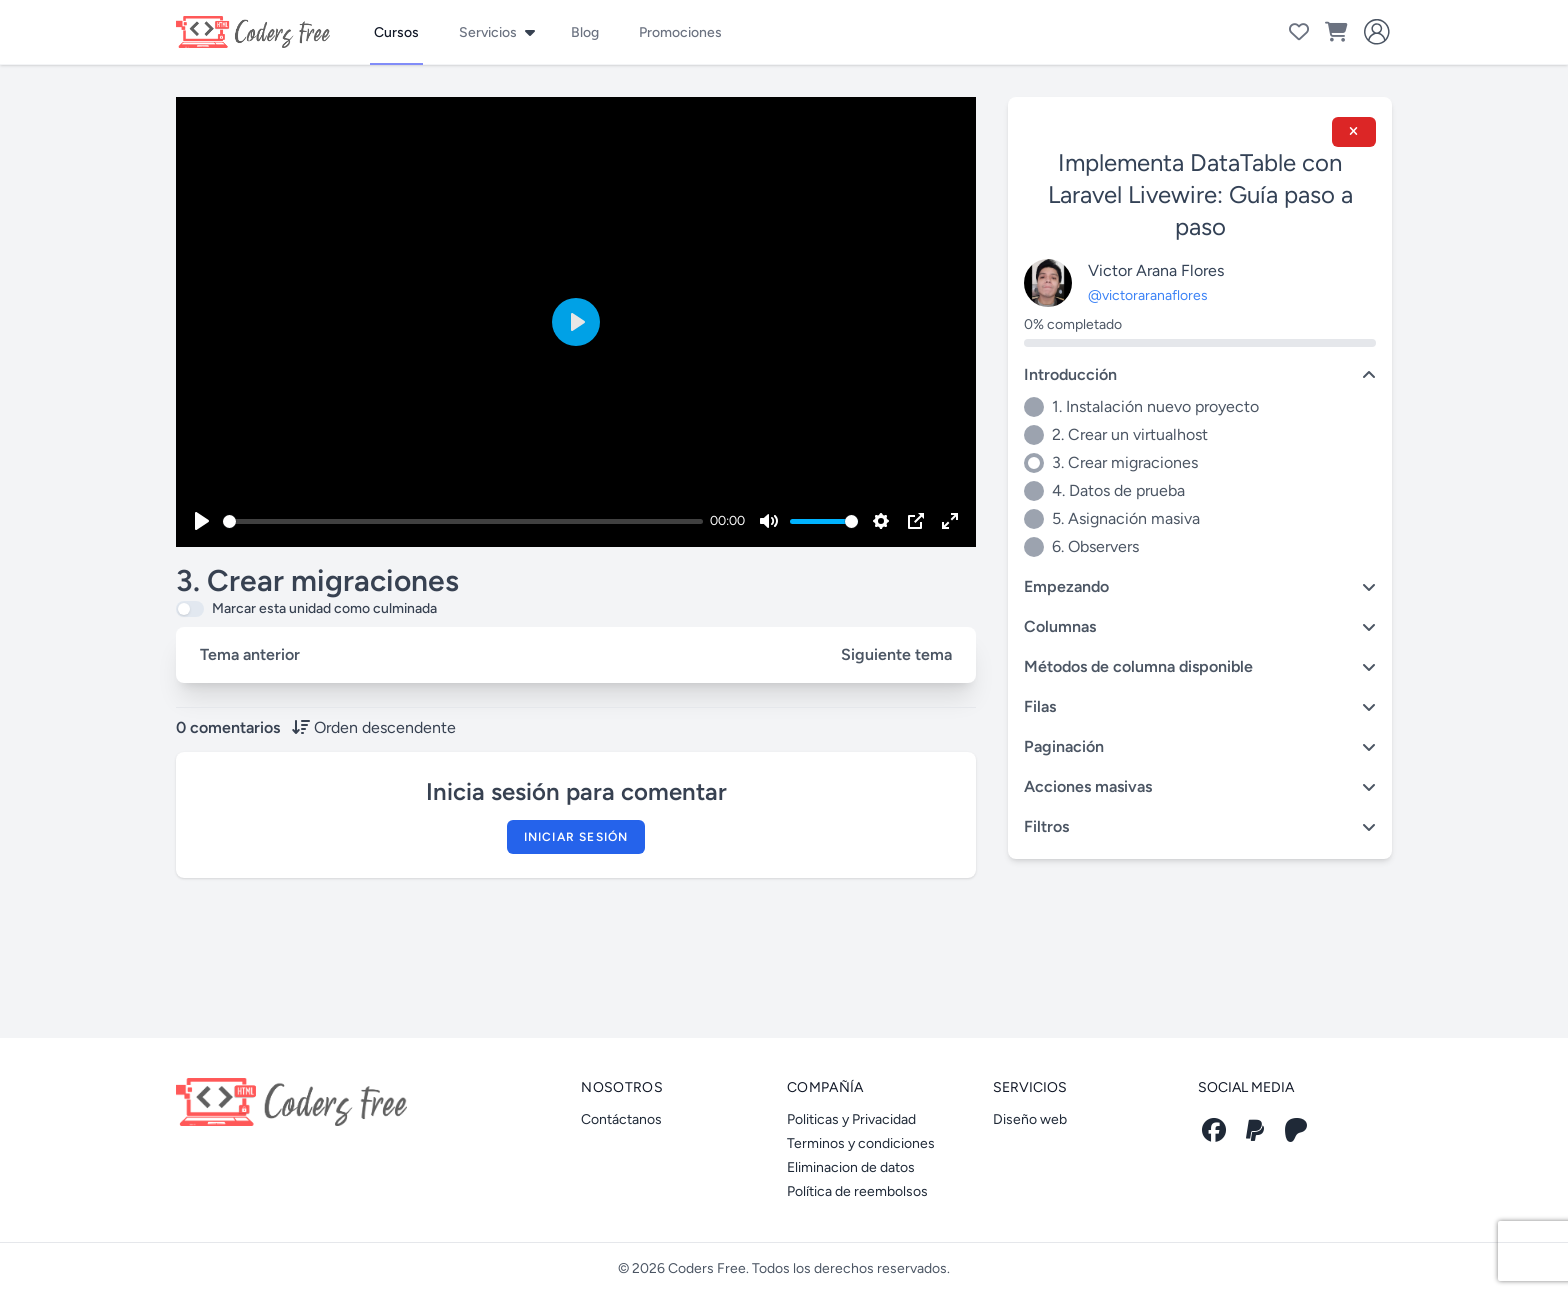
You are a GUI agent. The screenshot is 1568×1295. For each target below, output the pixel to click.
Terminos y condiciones (861, 1143)
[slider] (463, 521)
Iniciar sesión (576, 837)
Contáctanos (621, 1119)
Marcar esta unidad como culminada (324, 608)
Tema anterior (250, 654)
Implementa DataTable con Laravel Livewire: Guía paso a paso (1200, 194)
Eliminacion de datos (851, 1167)
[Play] (202, 521)
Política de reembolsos (857, 1191)
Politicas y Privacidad (851, 1119)
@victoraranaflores (1148, 295)
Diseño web (1030, 1119)
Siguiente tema (896, 654)
